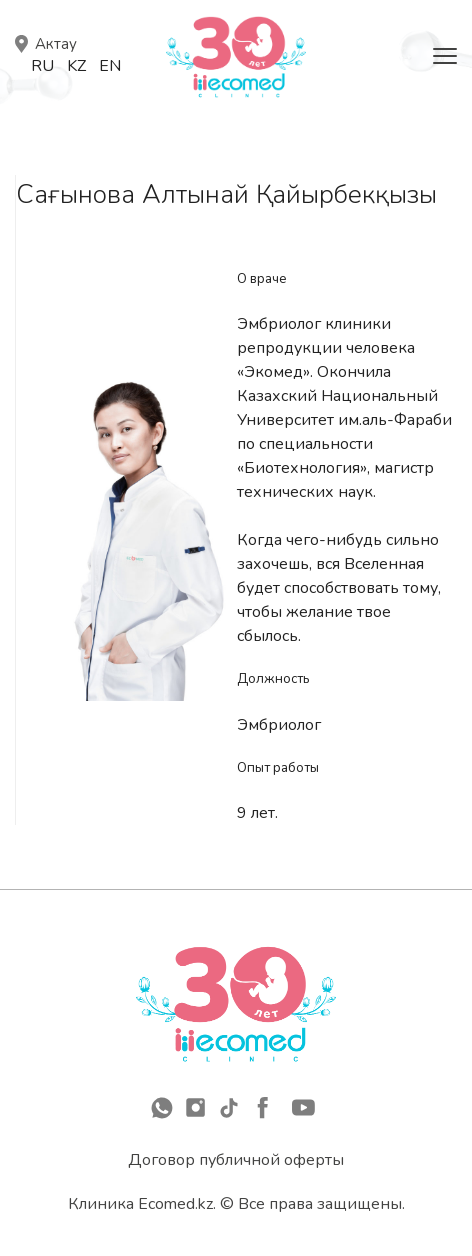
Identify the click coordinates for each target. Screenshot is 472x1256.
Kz (76, 66)
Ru (42, 66)
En (110, 66)
